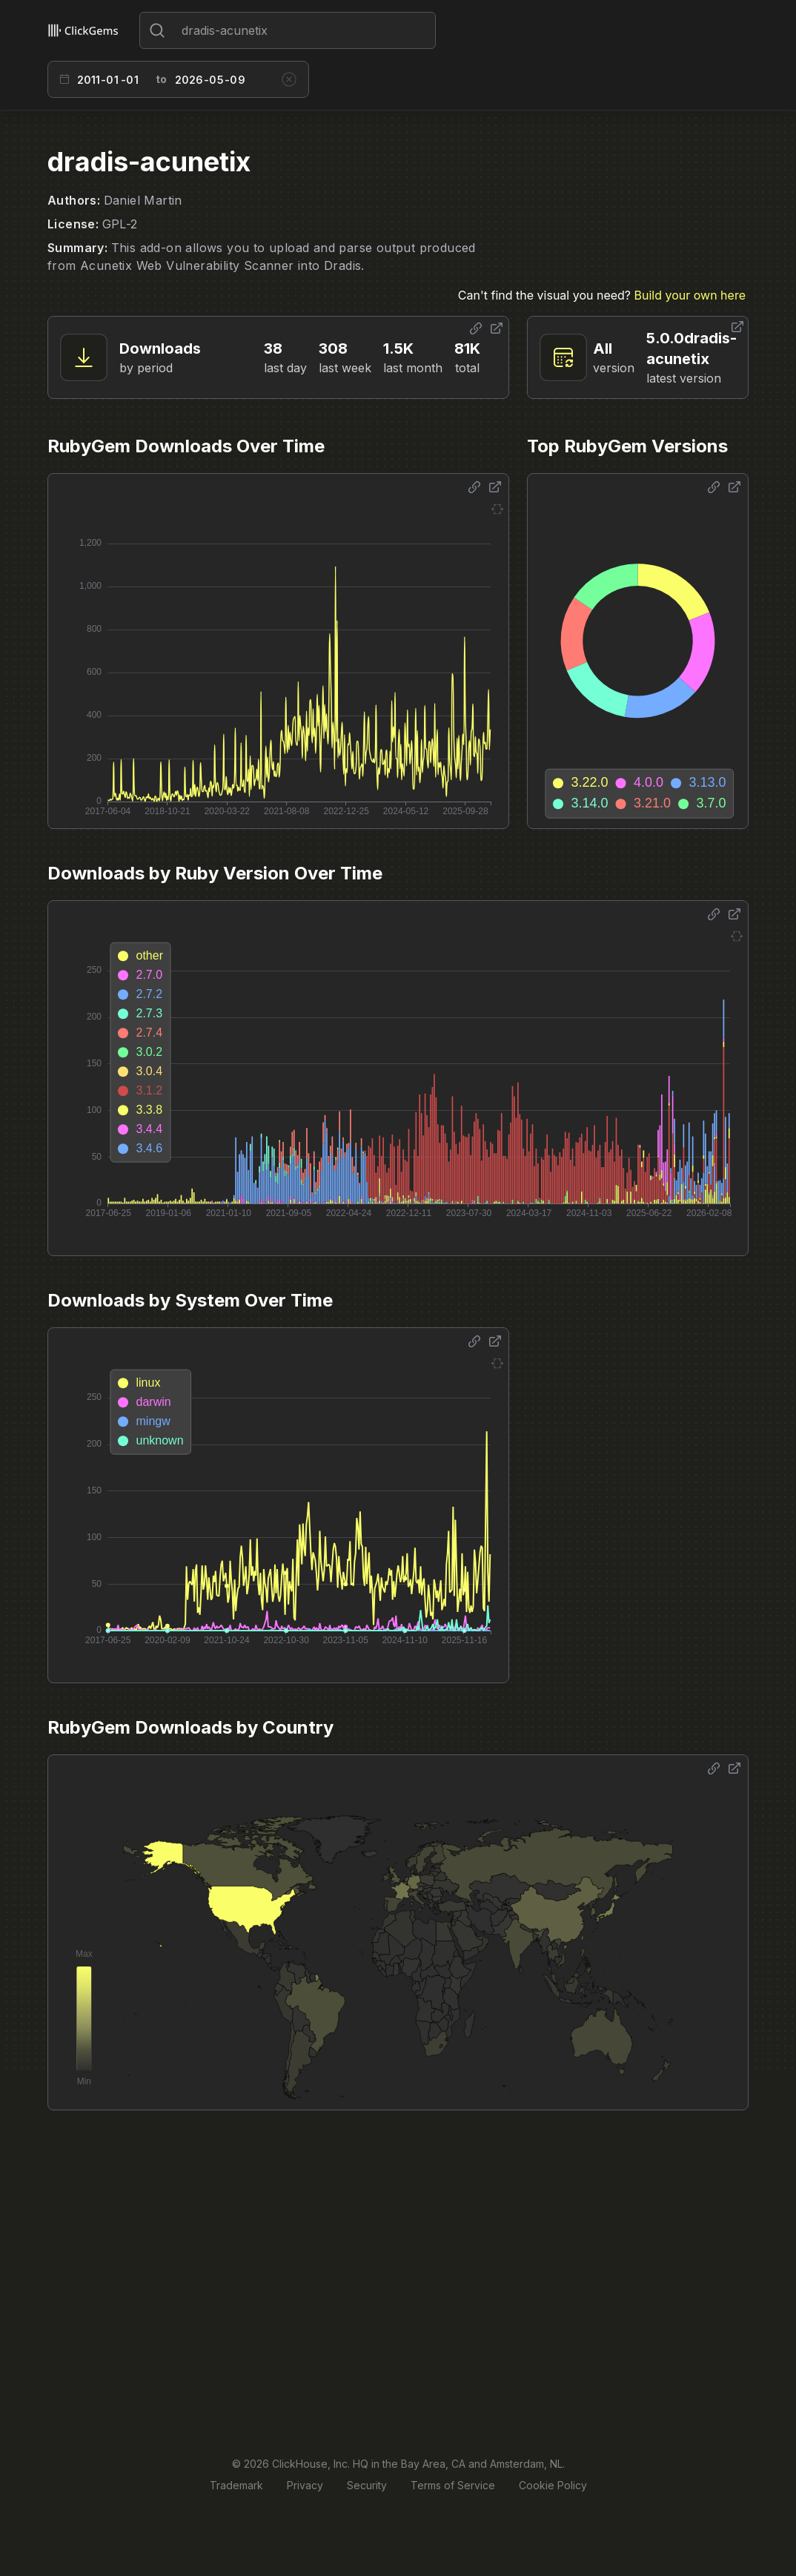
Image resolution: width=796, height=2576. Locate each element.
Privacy (305, 2485)
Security (367, 2485)
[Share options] (475, 328)
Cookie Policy (553, 2485)
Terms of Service (453, 2485)
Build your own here (690, 295)
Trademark (236, 2485)
